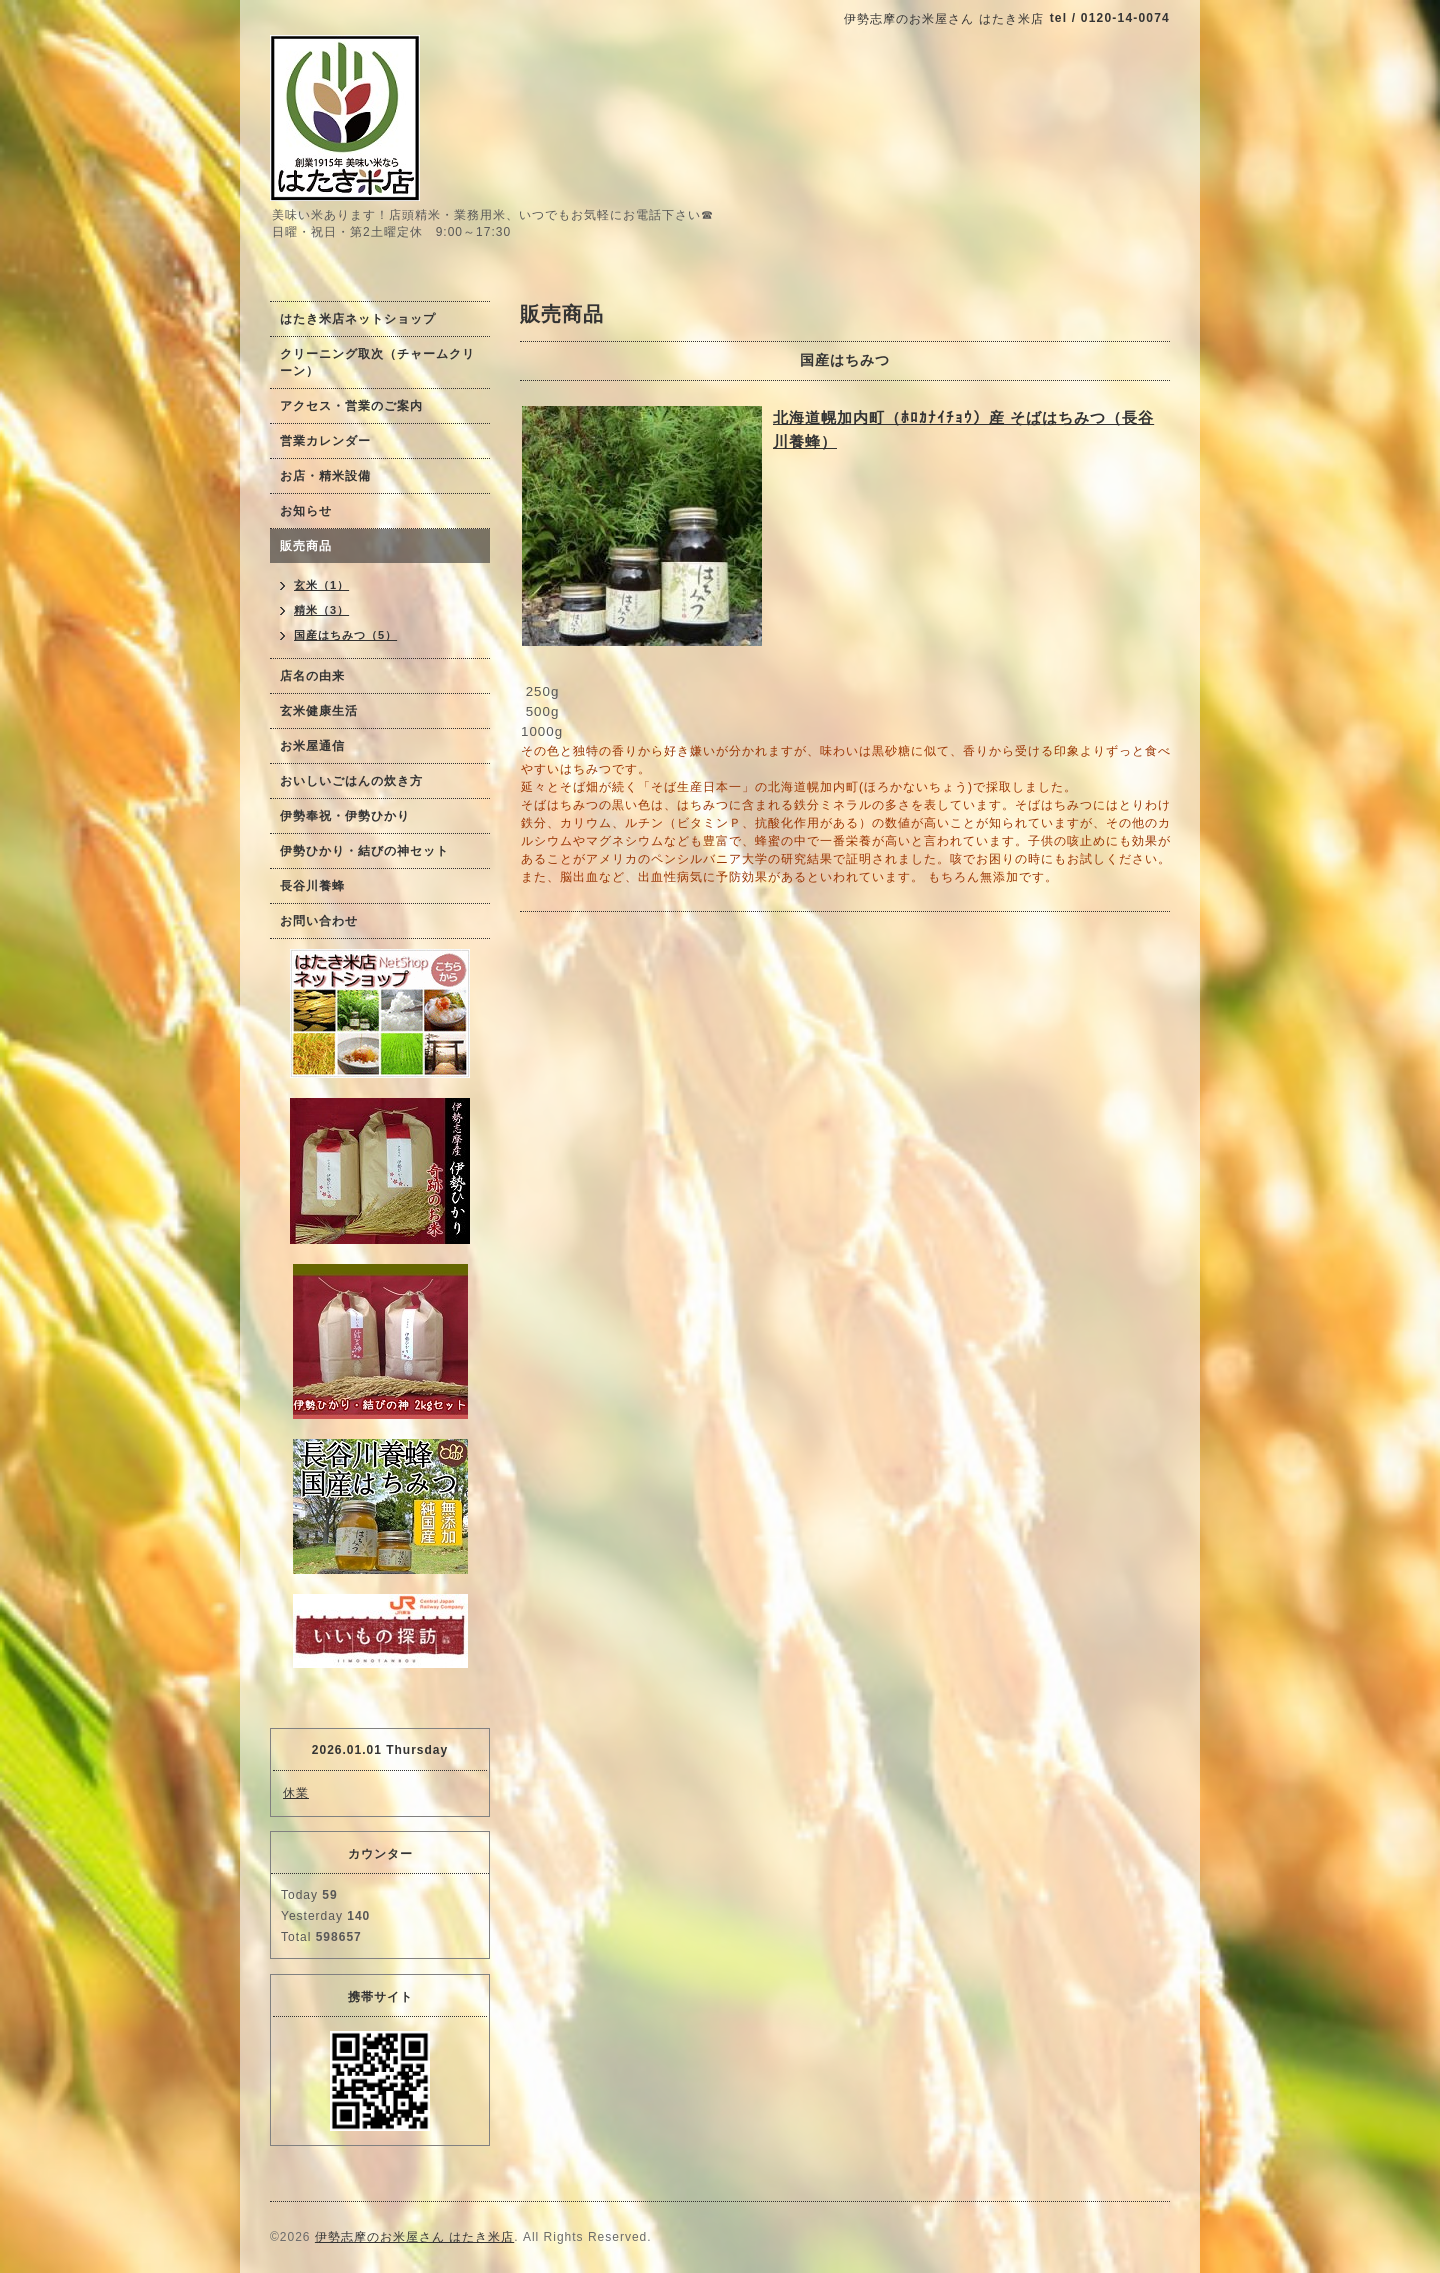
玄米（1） (321, 585)
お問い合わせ (319, 921)
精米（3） (321, 610)
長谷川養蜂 (312, 886)
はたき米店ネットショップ (358, 319)
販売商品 (306, 546)
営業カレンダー (325, 441)
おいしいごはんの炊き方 (351, 781)
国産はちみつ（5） (345, 635)
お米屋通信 (312, 746)
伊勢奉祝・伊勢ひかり (345, 816)
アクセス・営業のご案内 (351, 406)
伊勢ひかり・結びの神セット (364, 851)
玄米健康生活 (319, 711)
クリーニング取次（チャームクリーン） (377, 362)
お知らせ (306, 511)
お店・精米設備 (325, 476)
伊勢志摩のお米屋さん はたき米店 (414, 2237)
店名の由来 (312, 676)
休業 (296, 1793)
